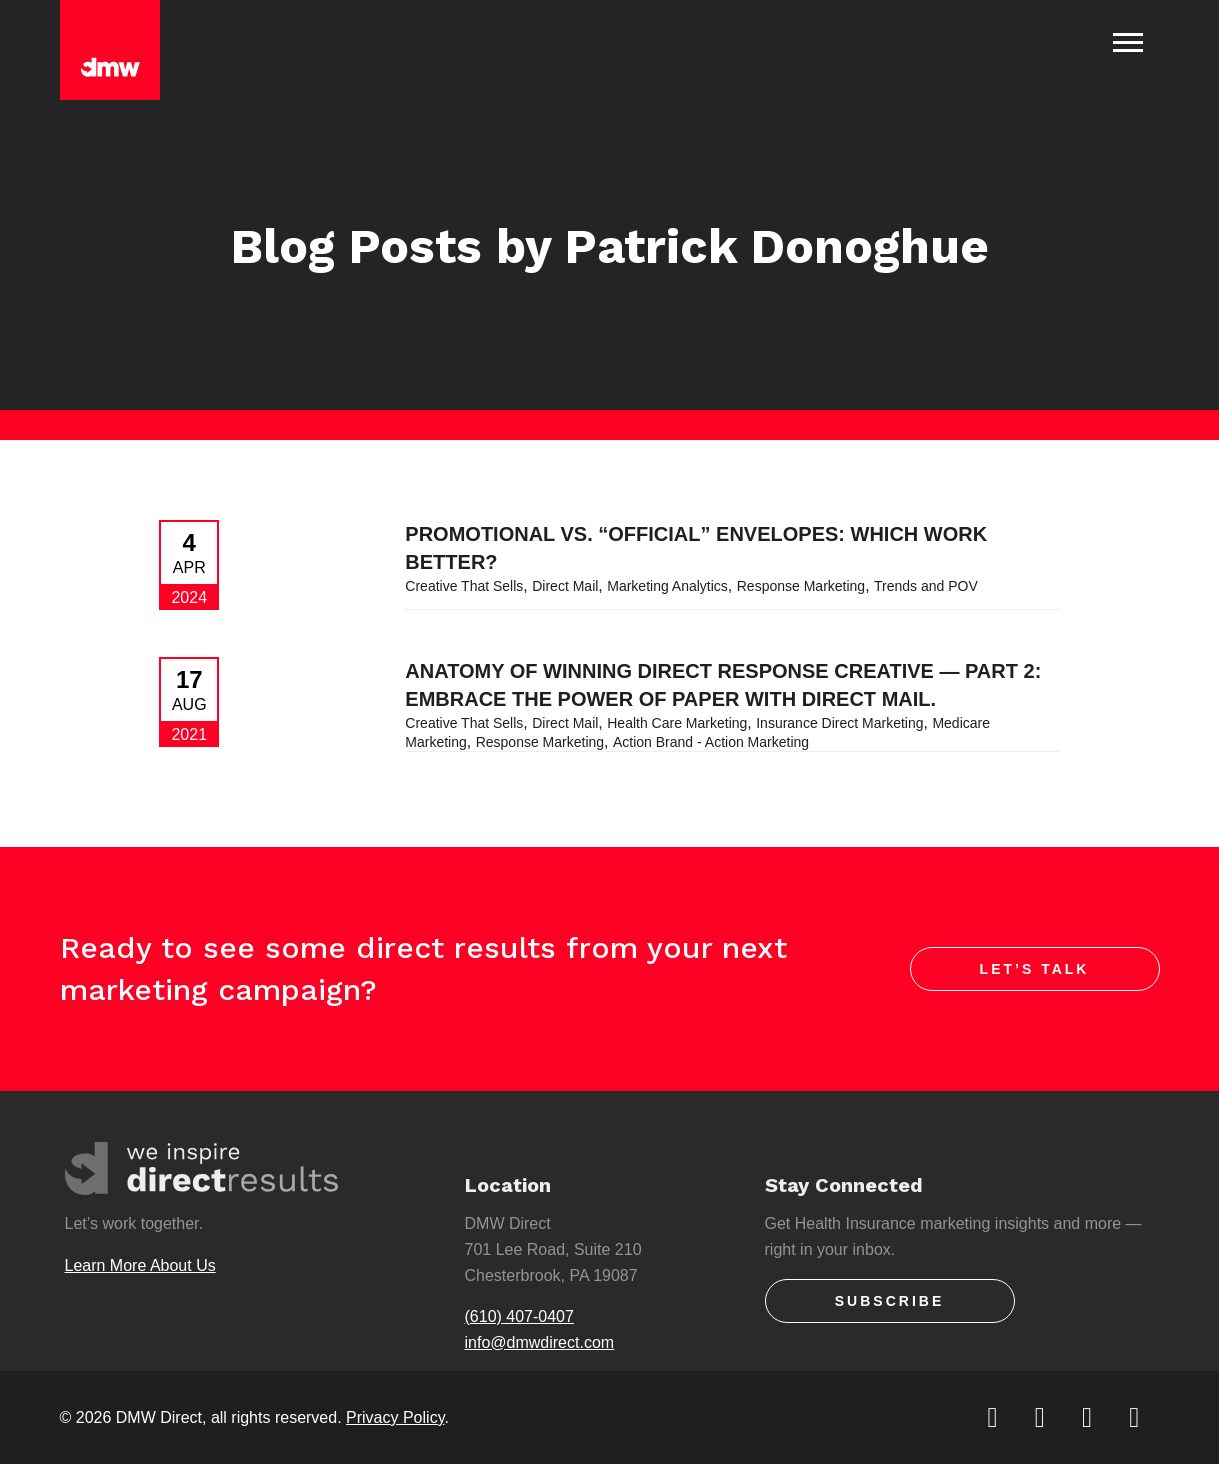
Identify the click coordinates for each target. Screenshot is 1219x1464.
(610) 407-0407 (519, 1316)
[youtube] (1135, 1417)
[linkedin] (1088, 1417)
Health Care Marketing (677, 723)
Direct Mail (565, 586)
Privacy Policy (395, 1417)
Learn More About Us (140, 1265)
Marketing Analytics (667, 586)
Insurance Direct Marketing (839, 723)
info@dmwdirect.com (540, 1342)
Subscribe (889, 1301)
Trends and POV (926, 586)
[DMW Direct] (110, 50)
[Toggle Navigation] (1128, 42)
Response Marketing (801, 586)
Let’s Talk (1035, 969)
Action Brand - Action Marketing (711, 742)
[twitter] (994, 1417)
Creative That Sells (464, 586)
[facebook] (1041, 1417)
